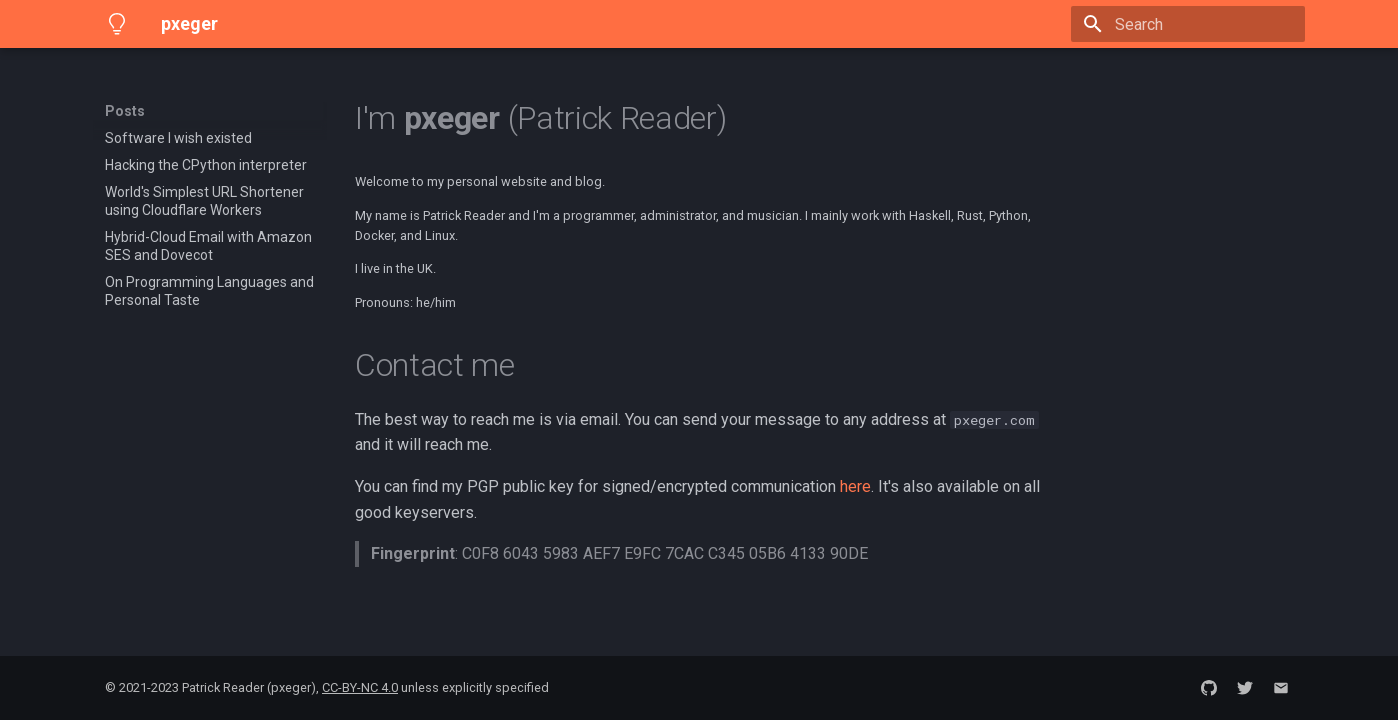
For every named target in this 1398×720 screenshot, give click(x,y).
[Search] (1188, 24)
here (855, 486)
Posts (125, 111)
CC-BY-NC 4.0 (360, 687)
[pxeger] (117, 24)
